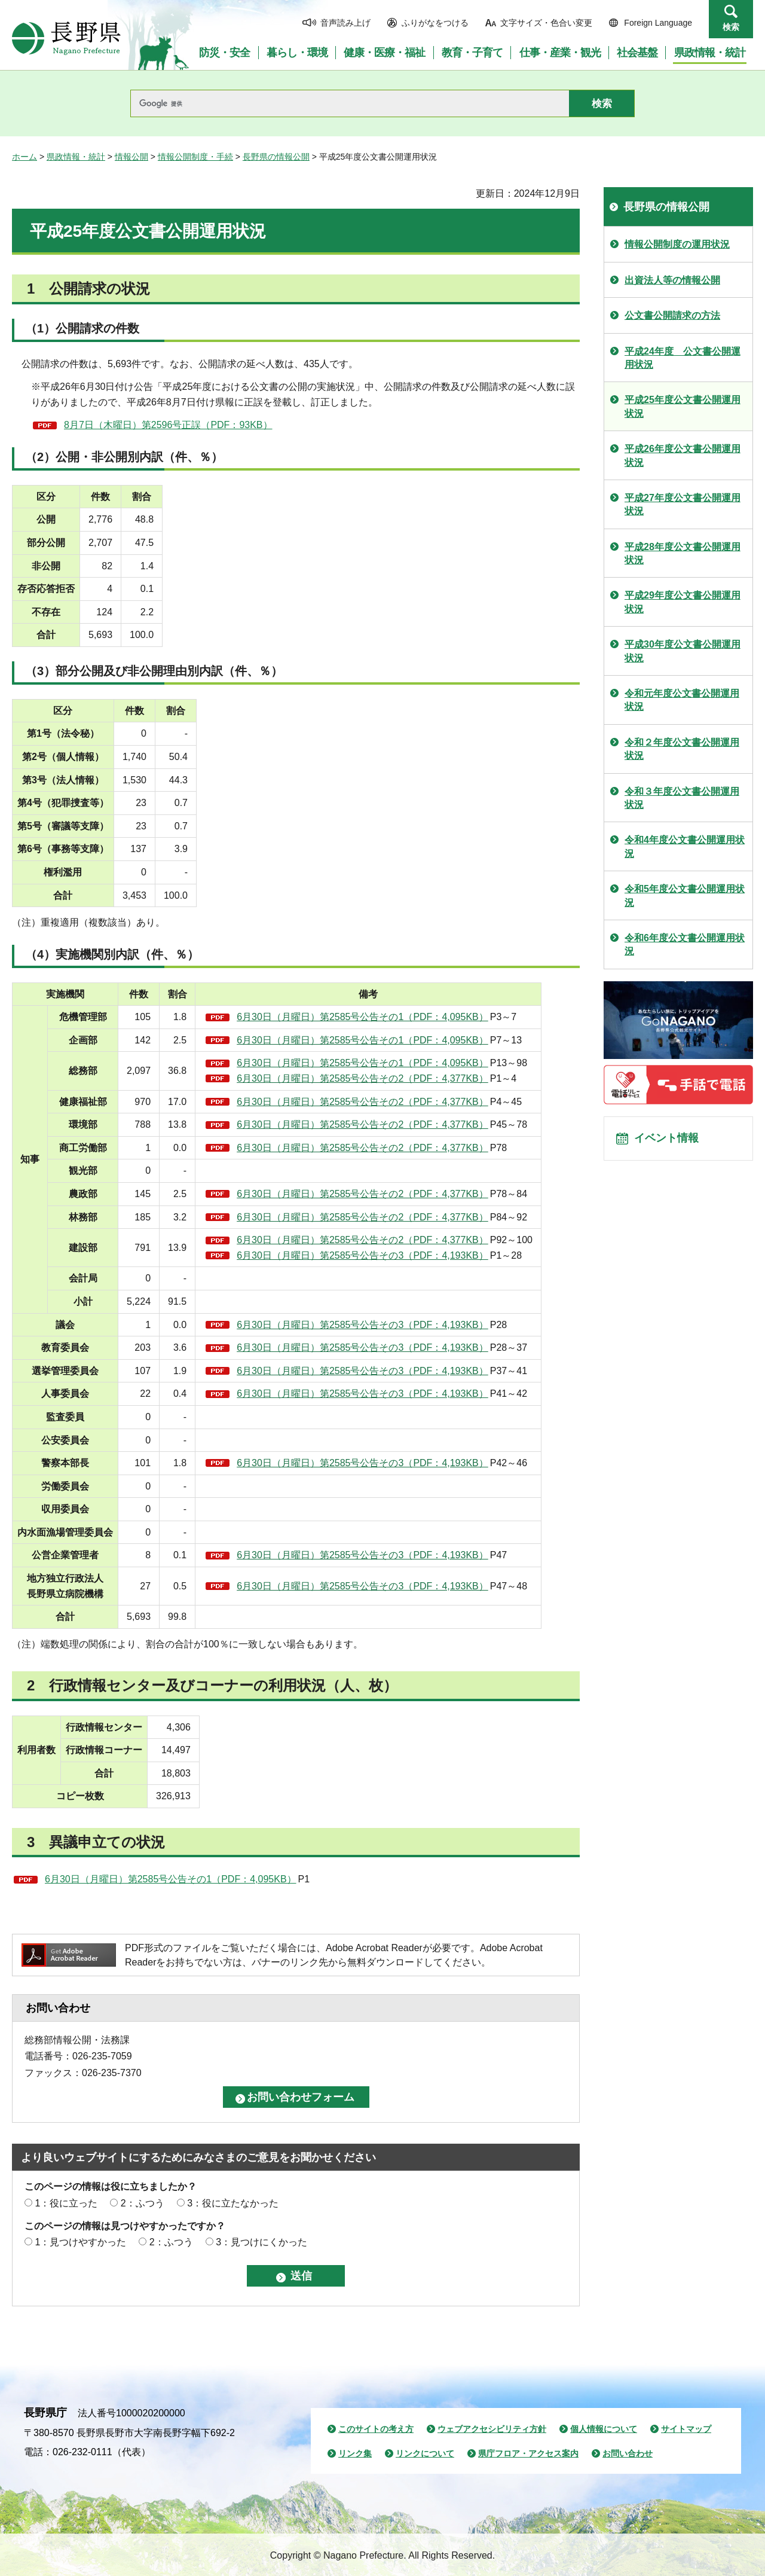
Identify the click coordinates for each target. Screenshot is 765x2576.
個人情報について (603, 2429)
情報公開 (131, 156)
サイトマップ (686, 2429)
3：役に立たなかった (233, 2203)
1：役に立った (66, 2203)
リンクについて (425, 2453)
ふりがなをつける (435, 23)
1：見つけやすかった (80, 2242)
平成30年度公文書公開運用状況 (682, 651)
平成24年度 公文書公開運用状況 (682, 358)
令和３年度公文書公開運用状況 (682, 798)
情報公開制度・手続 (195, 156)
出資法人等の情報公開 (672, 280)
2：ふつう (142, 2203)
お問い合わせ (627, 2453)
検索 (731, 27)
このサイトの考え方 (376, 2429)
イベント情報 (670, 1141)
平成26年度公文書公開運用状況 (682, 455)
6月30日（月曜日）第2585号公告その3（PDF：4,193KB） (362, 1255)
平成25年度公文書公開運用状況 (682, 406)
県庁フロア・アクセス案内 (528, 2453)
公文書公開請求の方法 (672, 315)
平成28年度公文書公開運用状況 (682, 553)
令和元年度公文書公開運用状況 (682, 700)
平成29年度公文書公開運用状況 (682, 602)
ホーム (24, 156)
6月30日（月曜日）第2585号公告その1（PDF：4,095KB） (362, 1017)
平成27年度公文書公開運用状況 (682, 504)
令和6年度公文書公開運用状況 (685, 944)
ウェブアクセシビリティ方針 (491, 2429)
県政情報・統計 (76, 156)
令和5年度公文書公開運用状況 (685, 895)
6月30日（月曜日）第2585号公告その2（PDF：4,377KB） (362, 1078)
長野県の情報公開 (276, 156)
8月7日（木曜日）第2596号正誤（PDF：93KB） (168, 425)
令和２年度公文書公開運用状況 (682, 749)
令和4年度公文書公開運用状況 (685, 846)
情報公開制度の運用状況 (677, 244)
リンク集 (355, 2453)
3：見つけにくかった (261, 2242)
